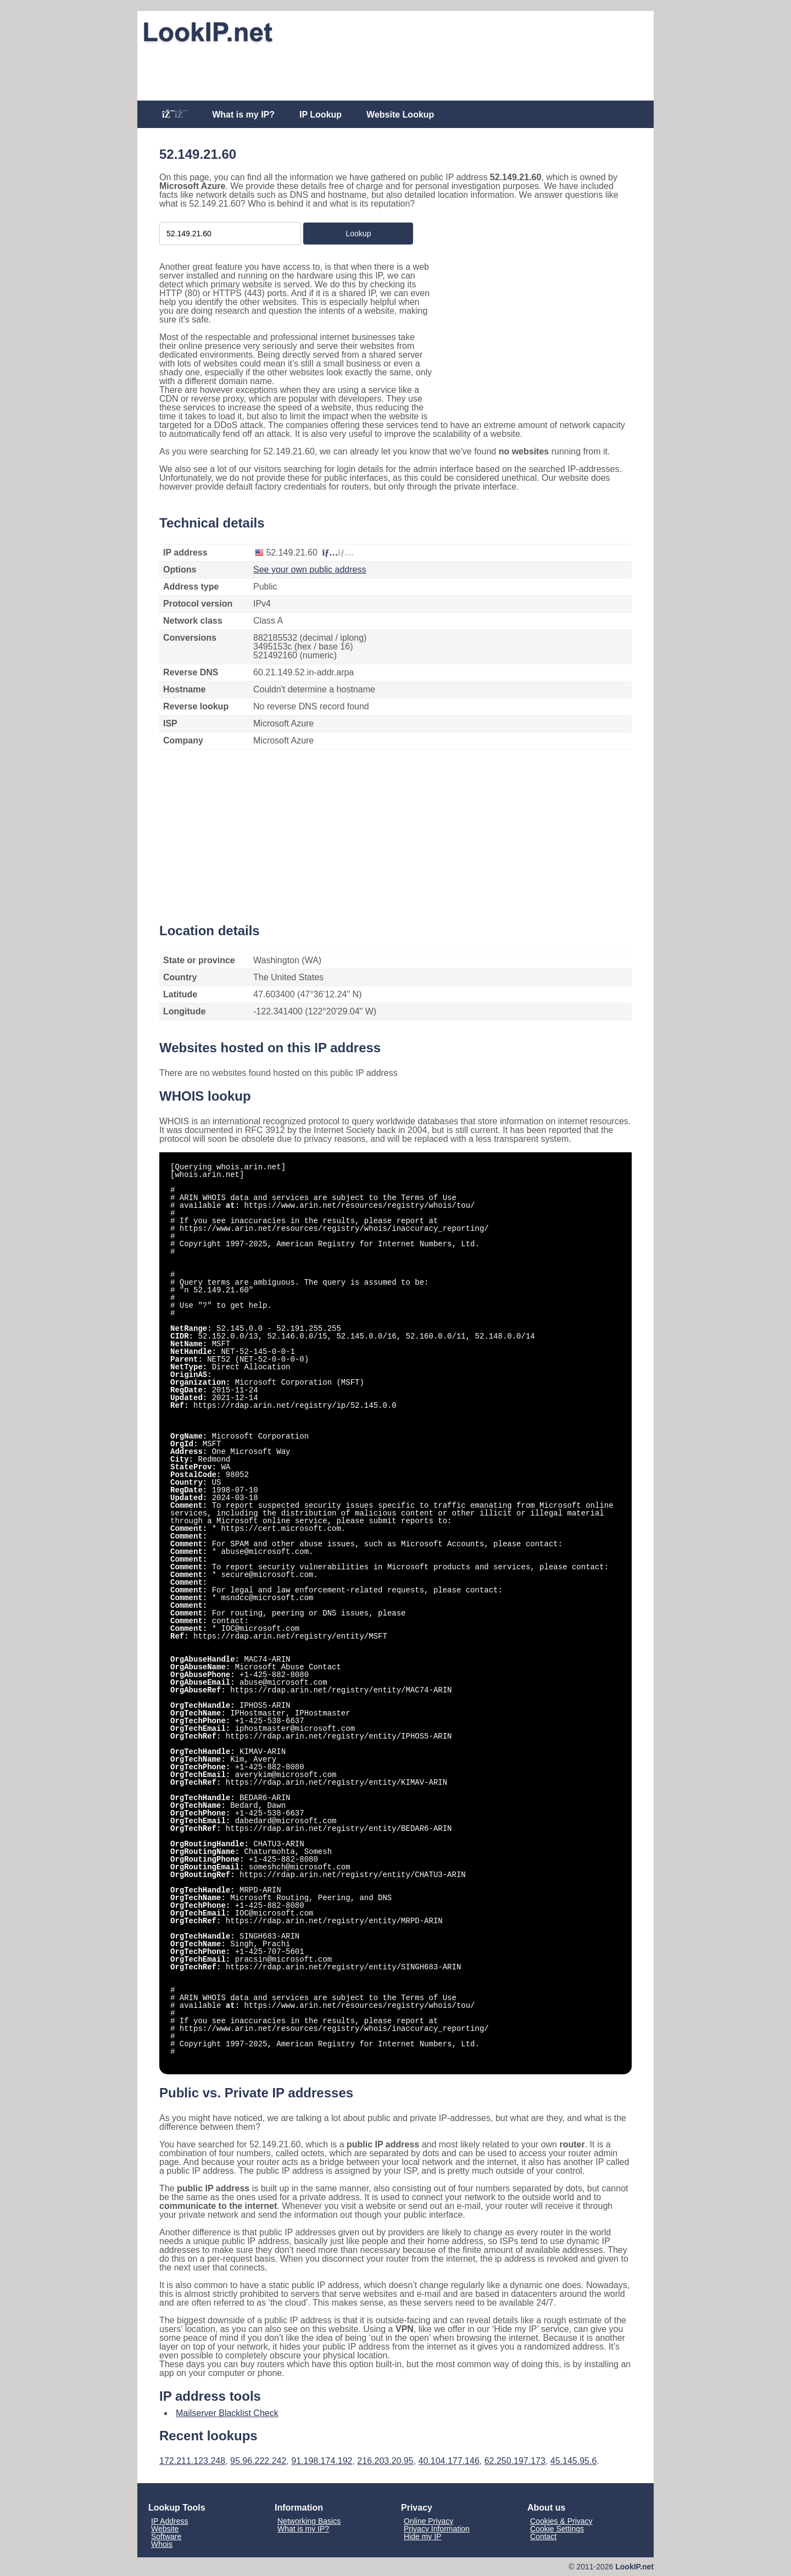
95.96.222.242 (258, 2461)
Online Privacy (428, 2521)
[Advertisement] (395, 72)
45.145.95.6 (573, 2461)
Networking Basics (309, 2521)
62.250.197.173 (514, 2461)
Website (165, 2528)
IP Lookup (320, 114)
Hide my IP (422, 2536)
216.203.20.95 (385, 2461)
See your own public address (309, 569)
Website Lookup (400, 114)
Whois (161, 2544)
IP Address (169, 2521)
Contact (543, 2536)
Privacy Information (437, 2528)
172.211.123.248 (192, 2461)
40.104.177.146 (449, 2461)
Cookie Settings (557, 2528)
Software (166, 2536)
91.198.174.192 (321, 2461)
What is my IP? (243, 114)
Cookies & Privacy (561, 2521)
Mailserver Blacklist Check (227, 2413)
